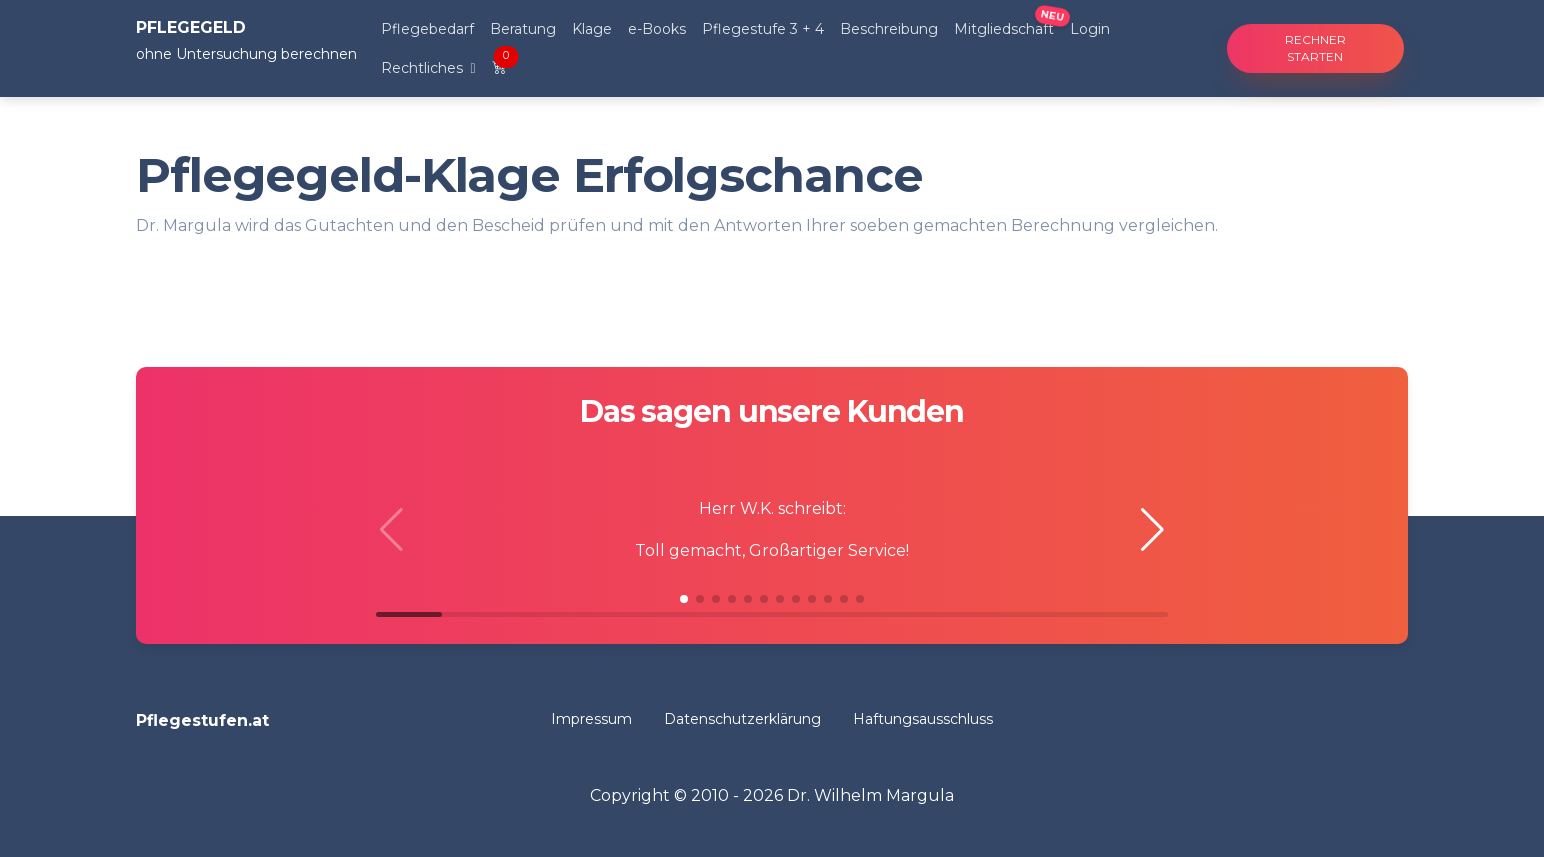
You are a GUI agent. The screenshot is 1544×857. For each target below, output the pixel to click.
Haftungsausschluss (923, 719)
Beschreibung (889, 29)
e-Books (657, 29)
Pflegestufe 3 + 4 (763, 29)
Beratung (523, 29)
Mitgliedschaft (1004, 29)
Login (1090, 29)
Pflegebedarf (427, 29)
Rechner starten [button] (1315, 48)
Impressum (591, 719)
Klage (592, 29)
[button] (1152, 530)
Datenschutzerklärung (742, 719)
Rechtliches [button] (424, 68)
